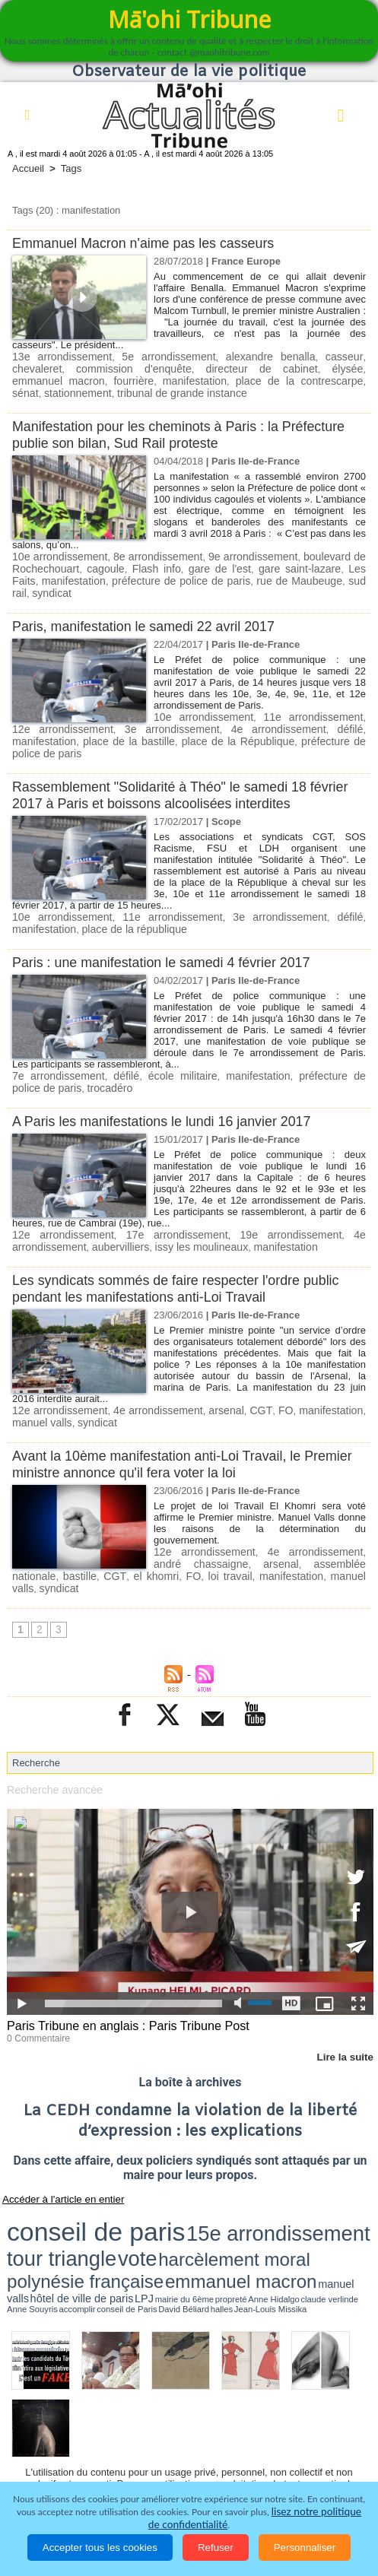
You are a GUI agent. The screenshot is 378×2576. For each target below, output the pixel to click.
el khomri (94, 1536)
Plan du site (174, 2384)
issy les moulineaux (187, 1211)
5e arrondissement (147, 356)
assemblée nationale (313, 1525)
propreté (316, 2183)
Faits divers (43, 2434)
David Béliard (120, 2189)
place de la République (149, 722)
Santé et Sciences (183, 2434)
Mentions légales (268, 2456)
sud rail (306, 576)
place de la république (125, 896)
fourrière (30, 379)
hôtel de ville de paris (235, 2183)
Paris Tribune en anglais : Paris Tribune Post (119, 1972)
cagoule (98, 564)
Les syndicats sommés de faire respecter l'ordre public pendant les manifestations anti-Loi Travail (186, 1252)
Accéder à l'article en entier (52, 2143)
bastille (27, 1536)
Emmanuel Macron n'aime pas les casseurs (151, 243)
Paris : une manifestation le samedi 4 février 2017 (170, 929)
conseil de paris (54, 2167)
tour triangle (231, 2168)
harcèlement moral (324, 2169)
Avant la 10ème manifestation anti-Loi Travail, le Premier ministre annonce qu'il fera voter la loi (165, 1426)
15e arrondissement (152, 2168)
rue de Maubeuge (245, 576)
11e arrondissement (296, 699)
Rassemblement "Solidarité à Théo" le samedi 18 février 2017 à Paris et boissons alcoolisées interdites (182, 763)
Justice (106, 2434)
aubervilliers (112, 1211)
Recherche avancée (51, 1737)
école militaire (161, 1042)
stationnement (296, 379)
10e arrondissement (57, 553)
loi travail (157, 1536)
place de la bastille (53, 722)
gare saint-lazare (276, 564)
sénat (247, 379)
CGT (262, 1373)
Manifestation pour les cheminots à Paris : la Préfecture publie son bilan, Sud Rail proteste (157, 431)
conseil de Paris (89, 2189)
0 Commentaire (35, 1983)
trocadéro (60, 1053)
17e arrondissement (175, 1199)
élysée (250, 367)
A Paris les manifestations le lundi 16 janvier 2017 (171, 1086)
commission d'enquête (64, 367)
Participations (176, 2456)
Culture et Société (298, 2413)
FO (287, 1373)
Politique (91, 2413)
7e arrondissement (53, 1042)
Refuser (215, 2547)
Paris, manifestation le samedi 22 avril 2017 (152, 609)
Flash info (144, 564)
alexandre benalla (232, 356)
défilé (285, 710)
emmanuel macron (319, 367)
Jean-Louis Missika (167, 2189)
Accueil (28, 168)
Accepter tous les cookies (100, 2547)
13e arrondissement (56, 356)
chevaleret (340, 356)
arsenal (225, 1373)
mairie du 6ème (291, 2183)
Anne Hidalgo (340, 2183)
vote (273, 2168)
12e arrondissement (61, 1199)
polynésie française (49, 2181)
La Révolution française (70, 2456)
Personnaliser (305, 2547)
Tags (71, 168)
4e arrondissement (222, 710)
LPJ (269, 2183)
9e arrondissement (252, 553)
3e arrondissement (130, 710)
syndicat (345, 576)
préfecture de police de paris (139, 576)
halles (141, 2189)
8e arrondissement (156, 553)
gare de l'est (203, 564)
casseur (295, 356)
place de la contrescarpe (175, 379)
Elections (266, 2434)
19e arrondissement (289, 1199)
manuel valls (39, 1385)
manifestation (84, 379)
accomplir (62, 2189)
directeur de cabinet (176, 367)
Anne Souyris (37, 2189)
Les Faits (342, 564)
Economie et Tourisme (183, 2413)
